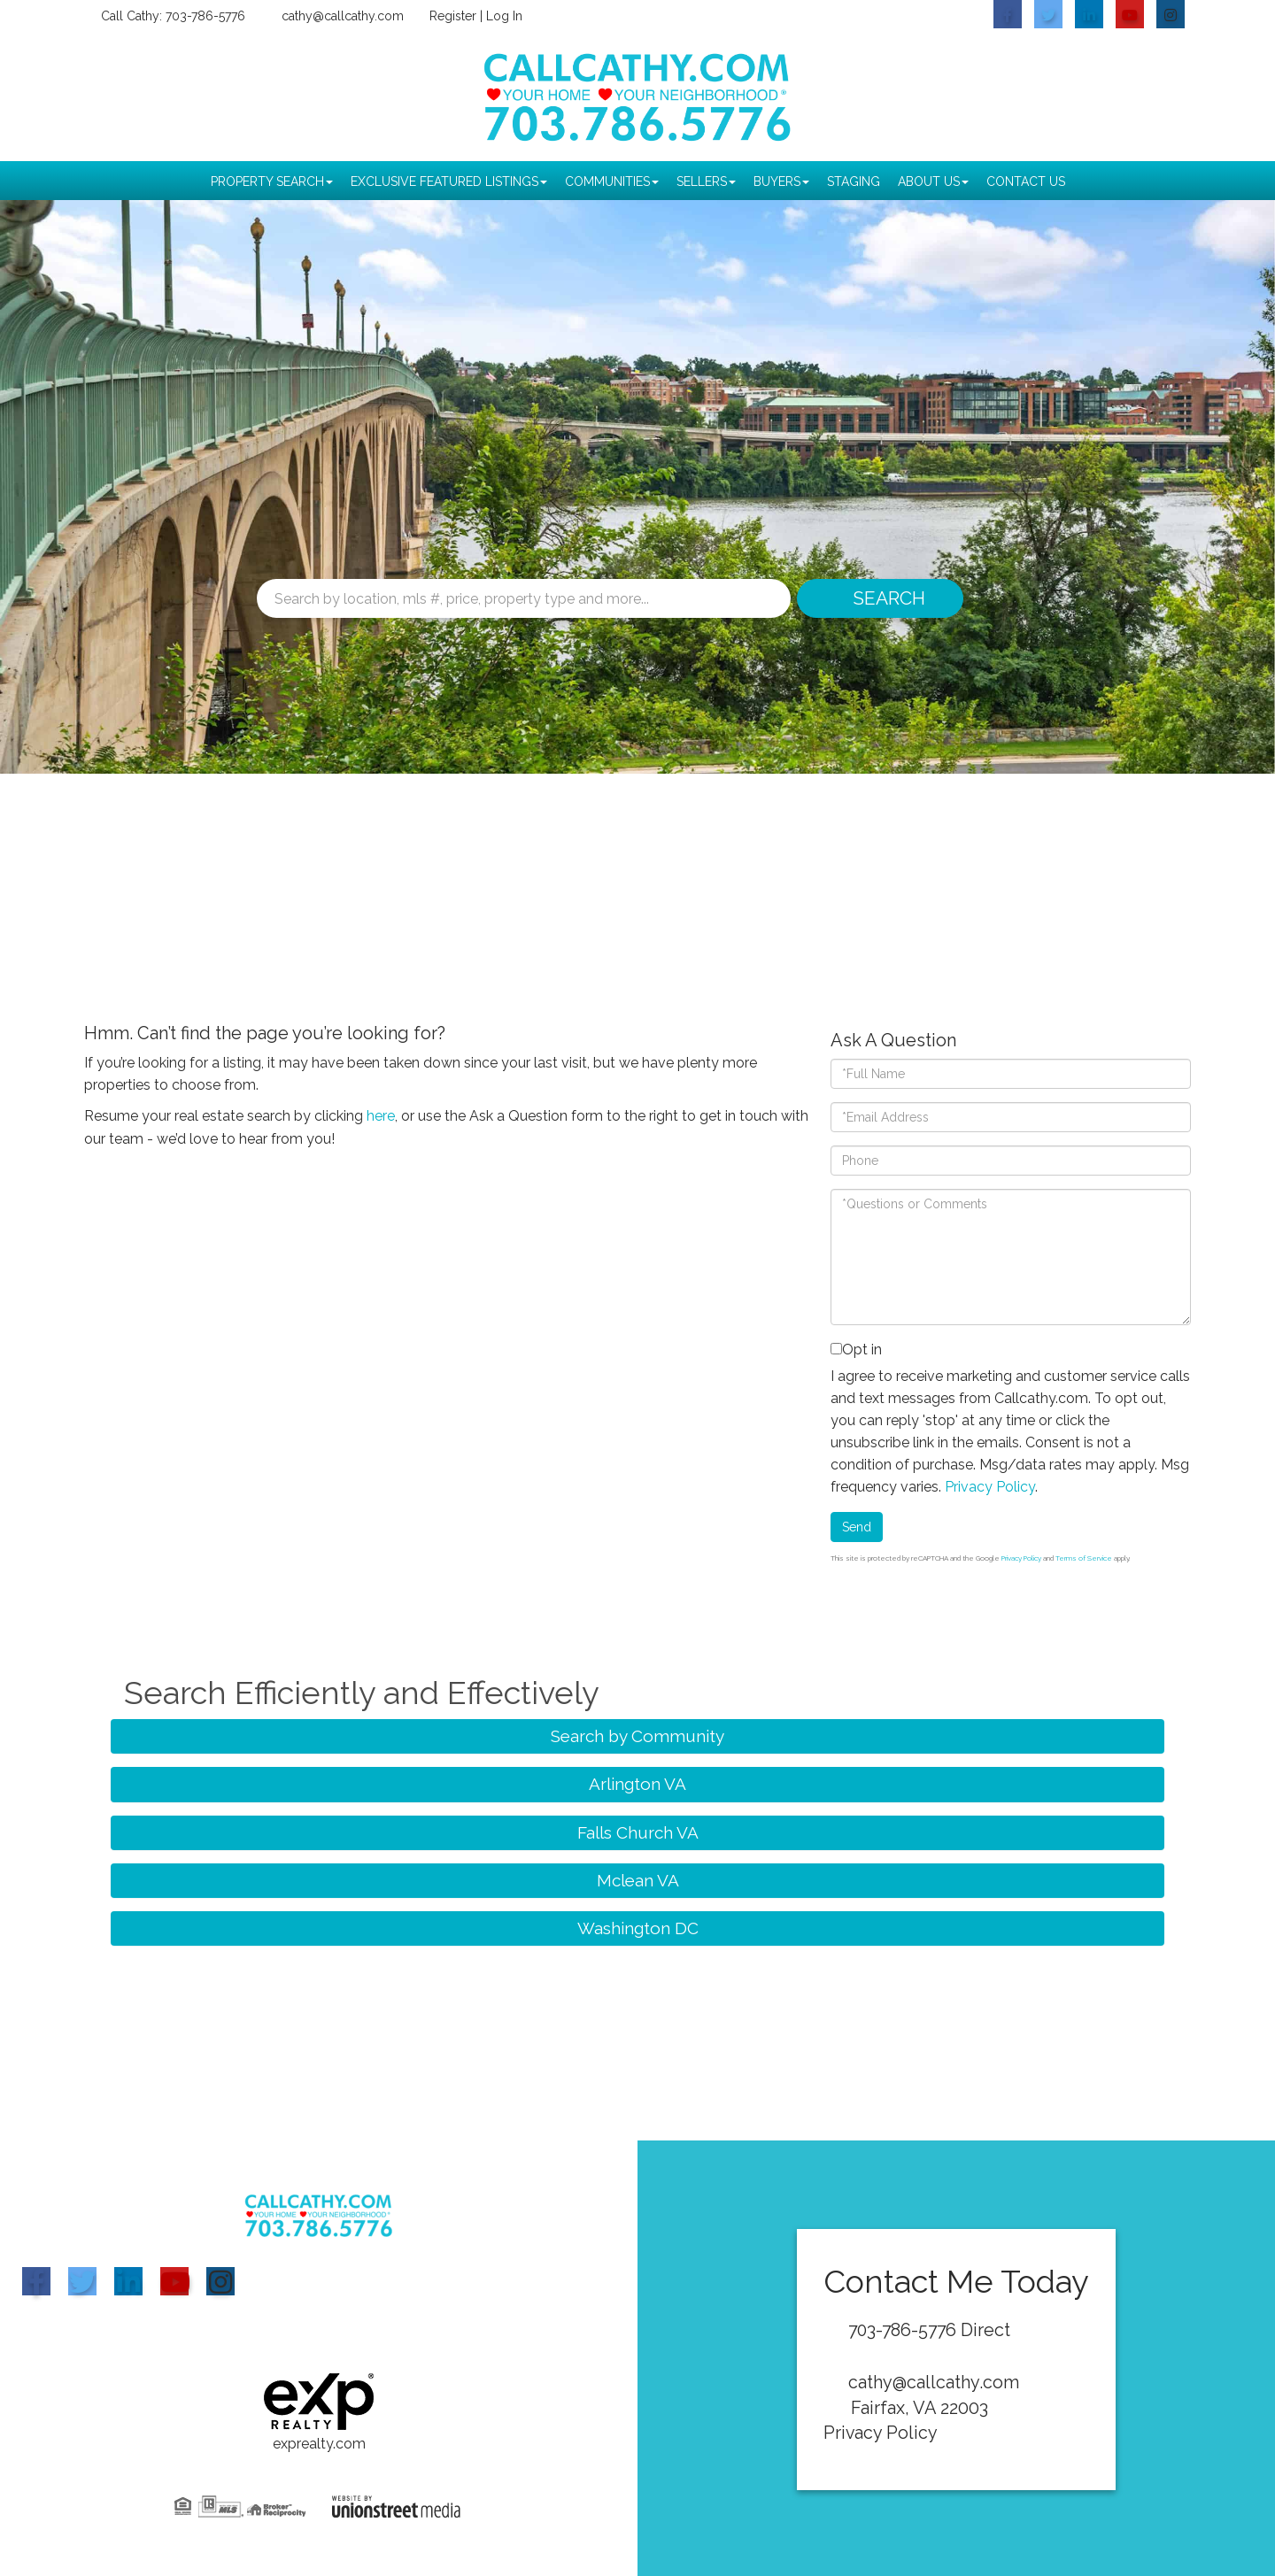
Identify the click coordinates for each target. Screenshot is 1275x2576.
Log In (504, 16)
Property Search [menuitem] (272, 181)
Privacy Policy (990, 1486)
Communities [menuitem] (612, 181)
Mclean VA (638, 1880)
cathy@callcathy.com (342, 16)
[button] (878, 598)
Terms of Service (1083, 1558)
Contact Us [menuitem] (1025, 181)
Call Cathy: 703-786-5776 (172, 16)
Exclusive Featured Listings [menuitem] (449, 181)
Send (856, 1527)
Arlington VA (637, 1783)
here (381, 1115)
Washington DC (638, 1928)
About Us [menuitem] (933, 181)
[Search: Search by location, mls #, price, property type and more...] (524, 598)
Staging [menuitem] (853, 181)
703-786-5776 (904, 2330)
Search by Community (637, 1736)
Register (452, 16)
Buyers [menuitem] (781, 181)
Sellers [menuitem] (706, 181)
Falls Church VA (638, 1832)
